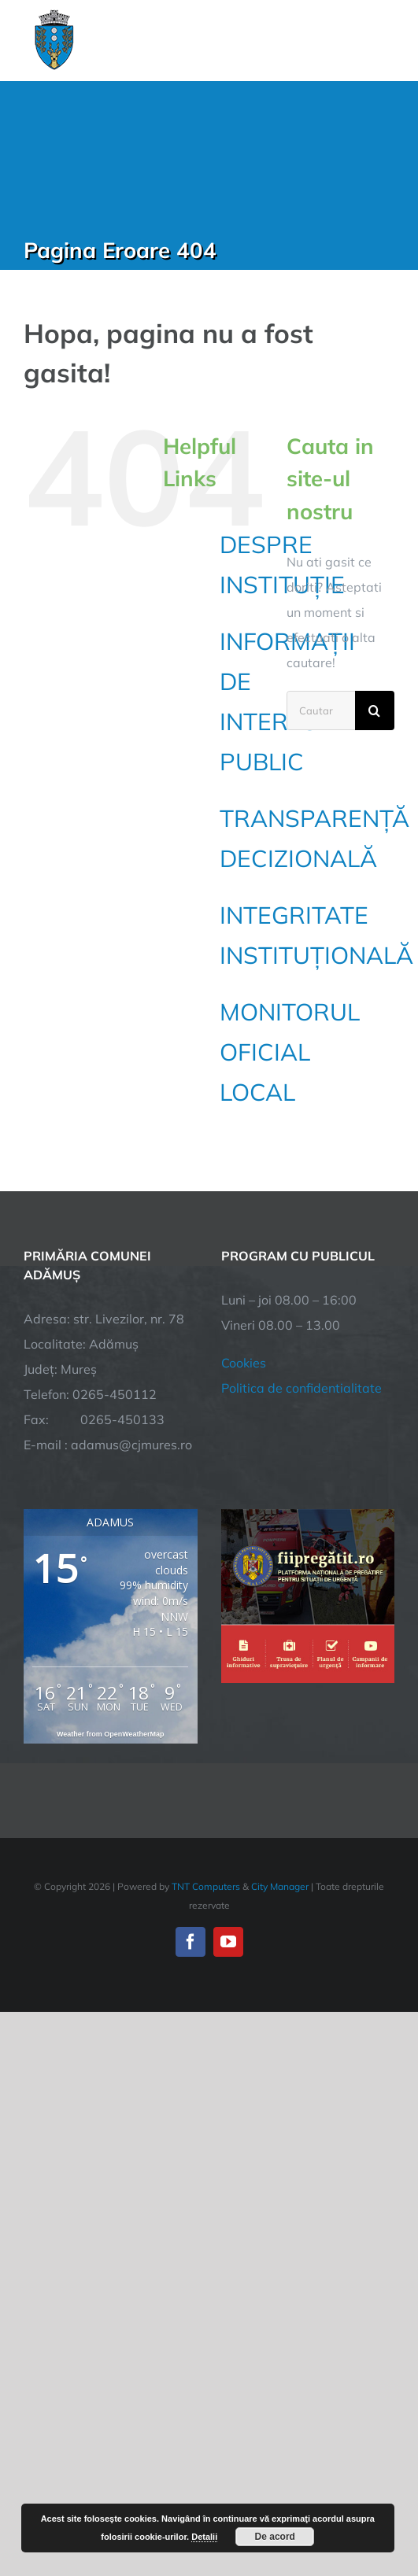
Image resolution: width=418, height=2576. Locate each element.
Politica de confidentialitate (301, 1388)
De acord (275, 2536)
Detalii (204, 2536)
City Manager (280, 1886)
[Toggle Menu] (385, 40)
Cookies (243, 1363)
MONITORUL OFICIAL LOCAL (290, 1052)
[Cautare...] (321, 710)
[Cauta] (374, 710)
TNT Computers (206, 1886)
